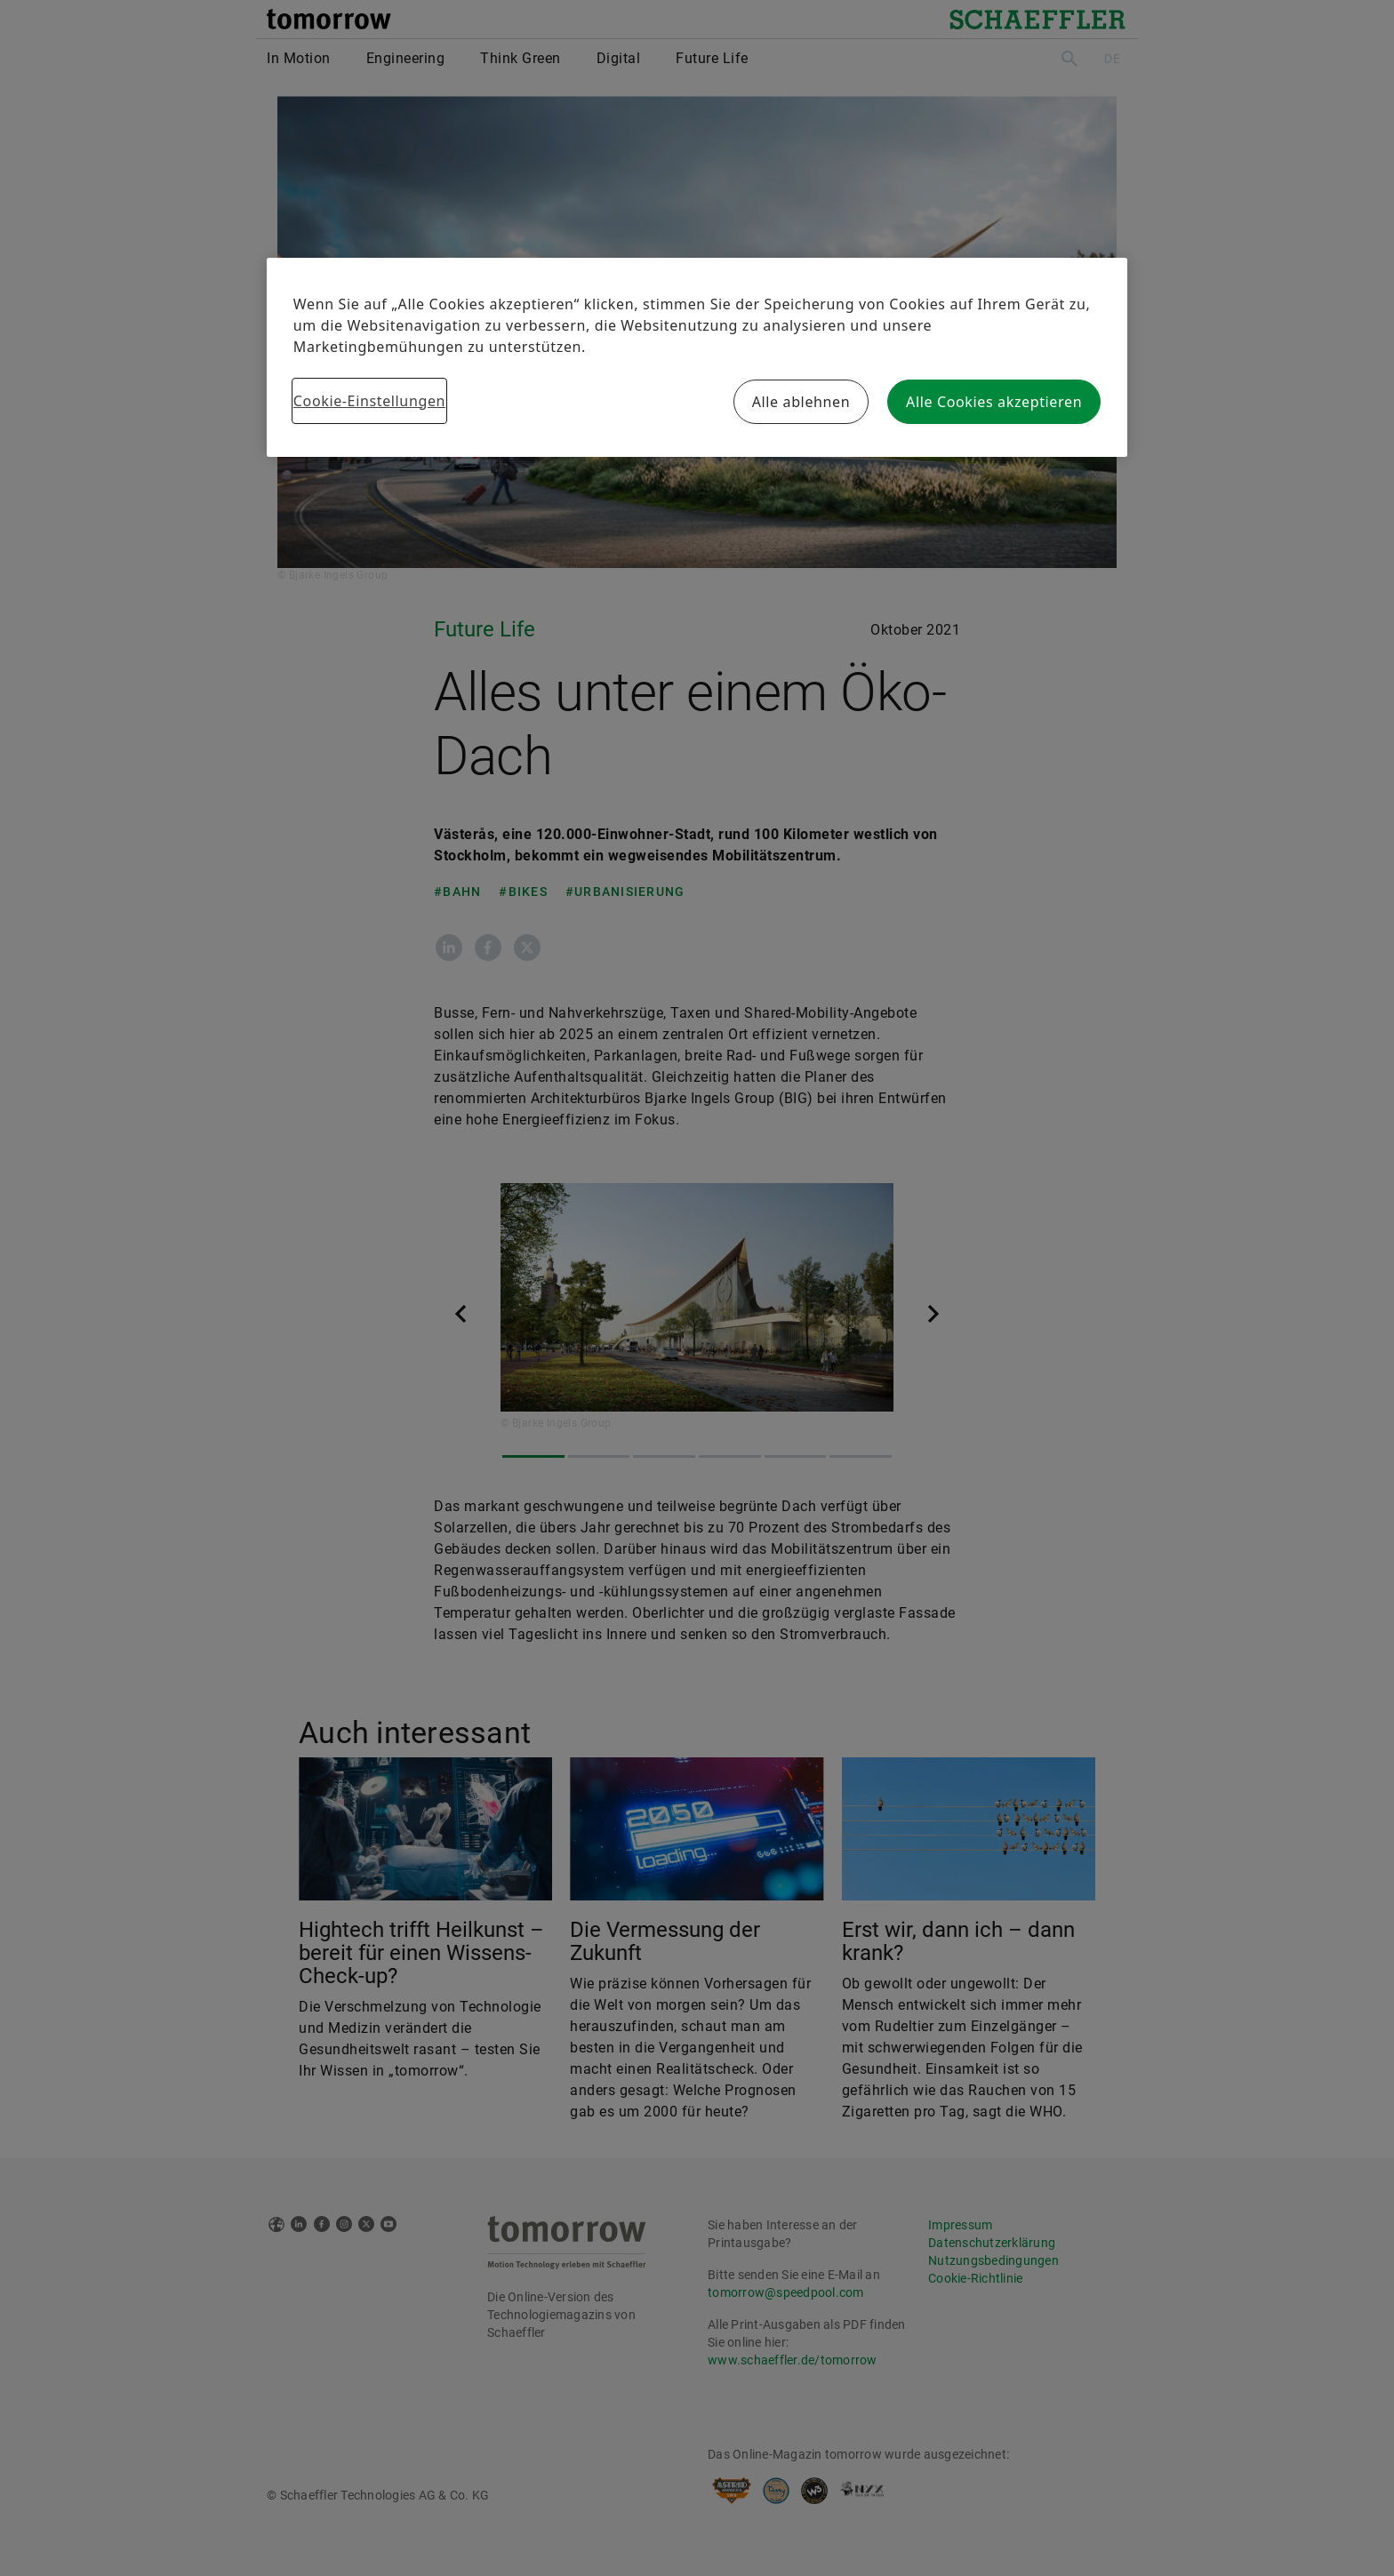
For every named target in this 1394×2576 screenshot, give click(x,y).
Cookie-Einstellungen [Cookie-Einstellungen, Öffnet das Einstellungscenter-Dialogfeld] (369, 401)
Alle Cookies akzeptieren (994, 402)
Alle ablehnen (801, 402)
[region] (697, 357)
